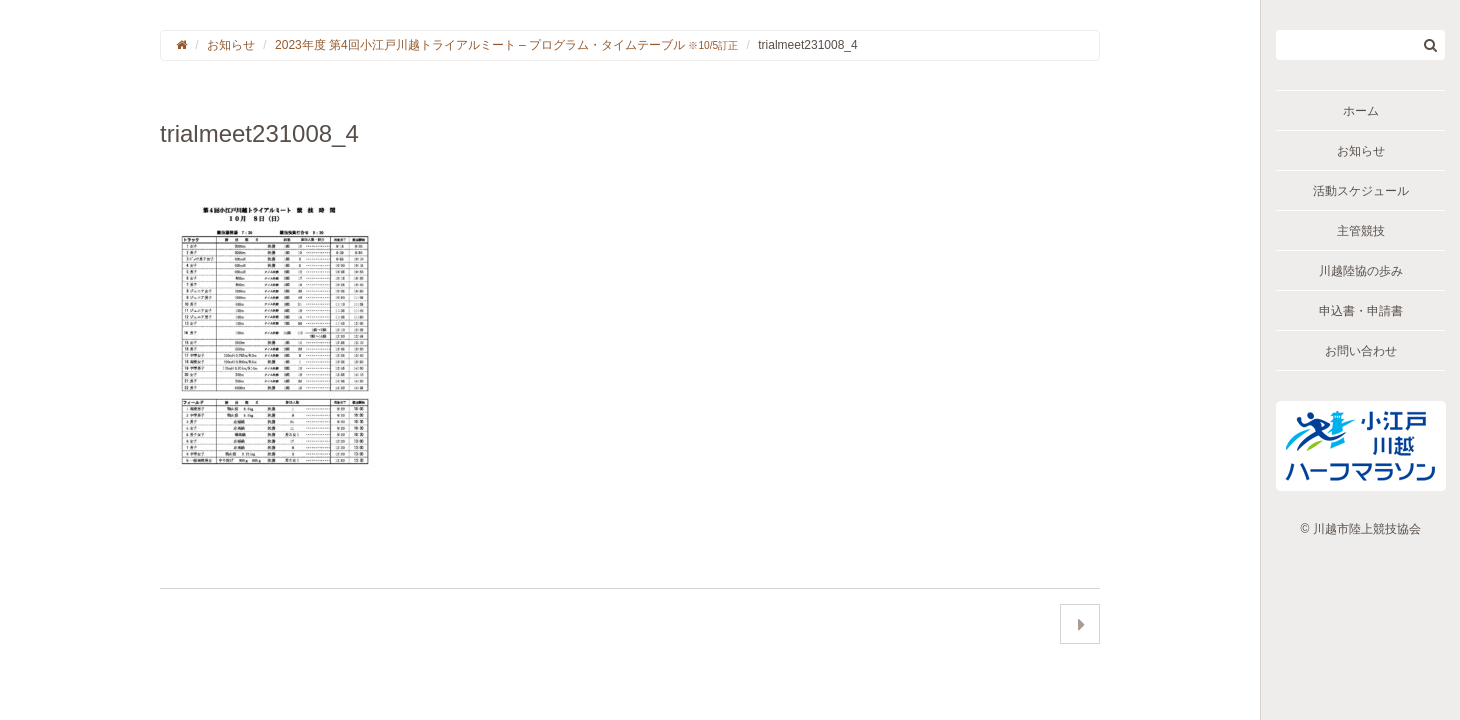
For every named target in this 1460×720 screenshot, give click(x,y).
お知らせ (1361, 151)
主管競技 (1361, 231)
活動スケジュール (1361, 191)
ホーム (1361, 111)
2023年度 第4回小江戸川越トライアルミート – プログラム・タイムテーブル (506, 45)
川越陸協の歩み (1361, 271)
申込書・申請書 (1361, 311)
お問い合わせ (1361, 351)
